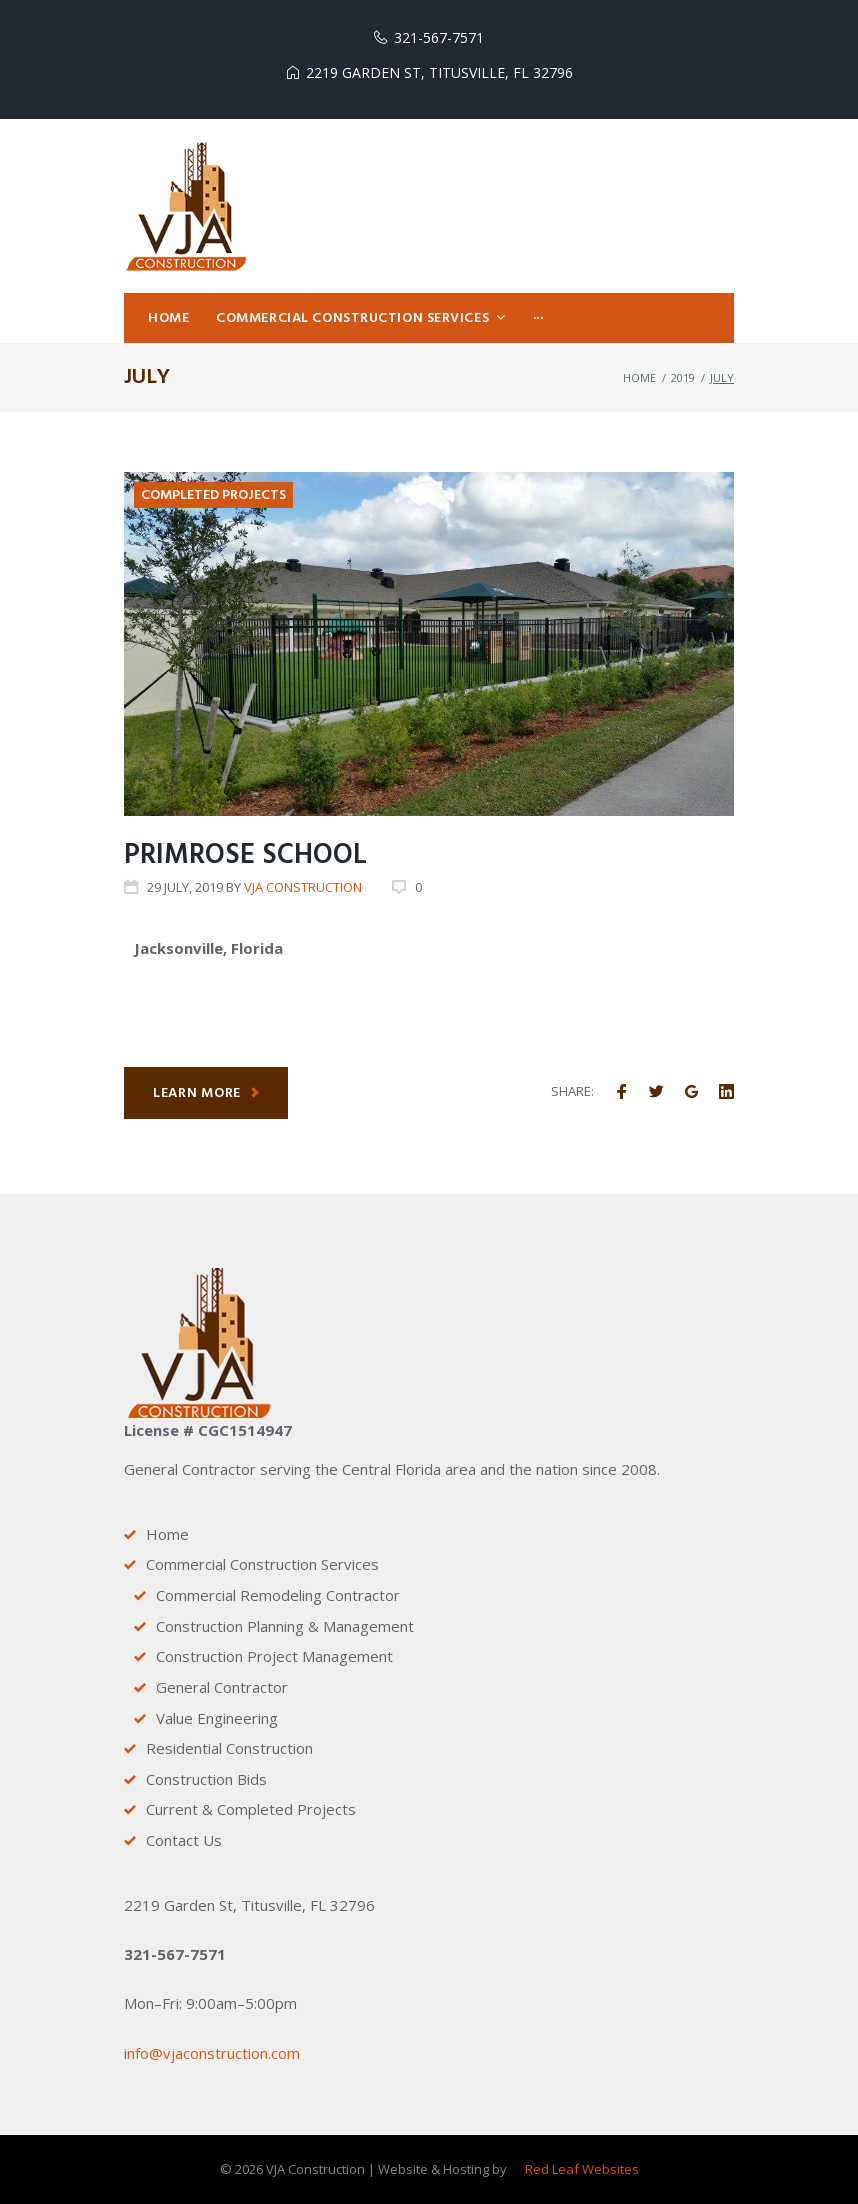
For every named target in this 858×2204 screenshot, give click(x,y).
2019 (683, 383)
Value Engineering (217, 1718)
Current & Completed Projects (251, 1810)
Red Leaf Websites (582, 2170)
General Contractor (222, 1687)
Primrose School (245, 861)
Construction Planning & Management (285, 1626)
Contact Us (184, 1840)
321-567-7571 (439, 37)
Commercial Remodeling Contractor (278, 1595)
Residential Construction (229, 1749)
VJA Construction (303, 893)
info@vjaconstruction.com (212, 2053)
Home (639, 383)
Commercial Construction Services (262, 1565)
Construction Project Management (274, 1657)
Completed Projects (213, 502)
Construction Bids (206, 1779)
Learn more (207, 1099)
